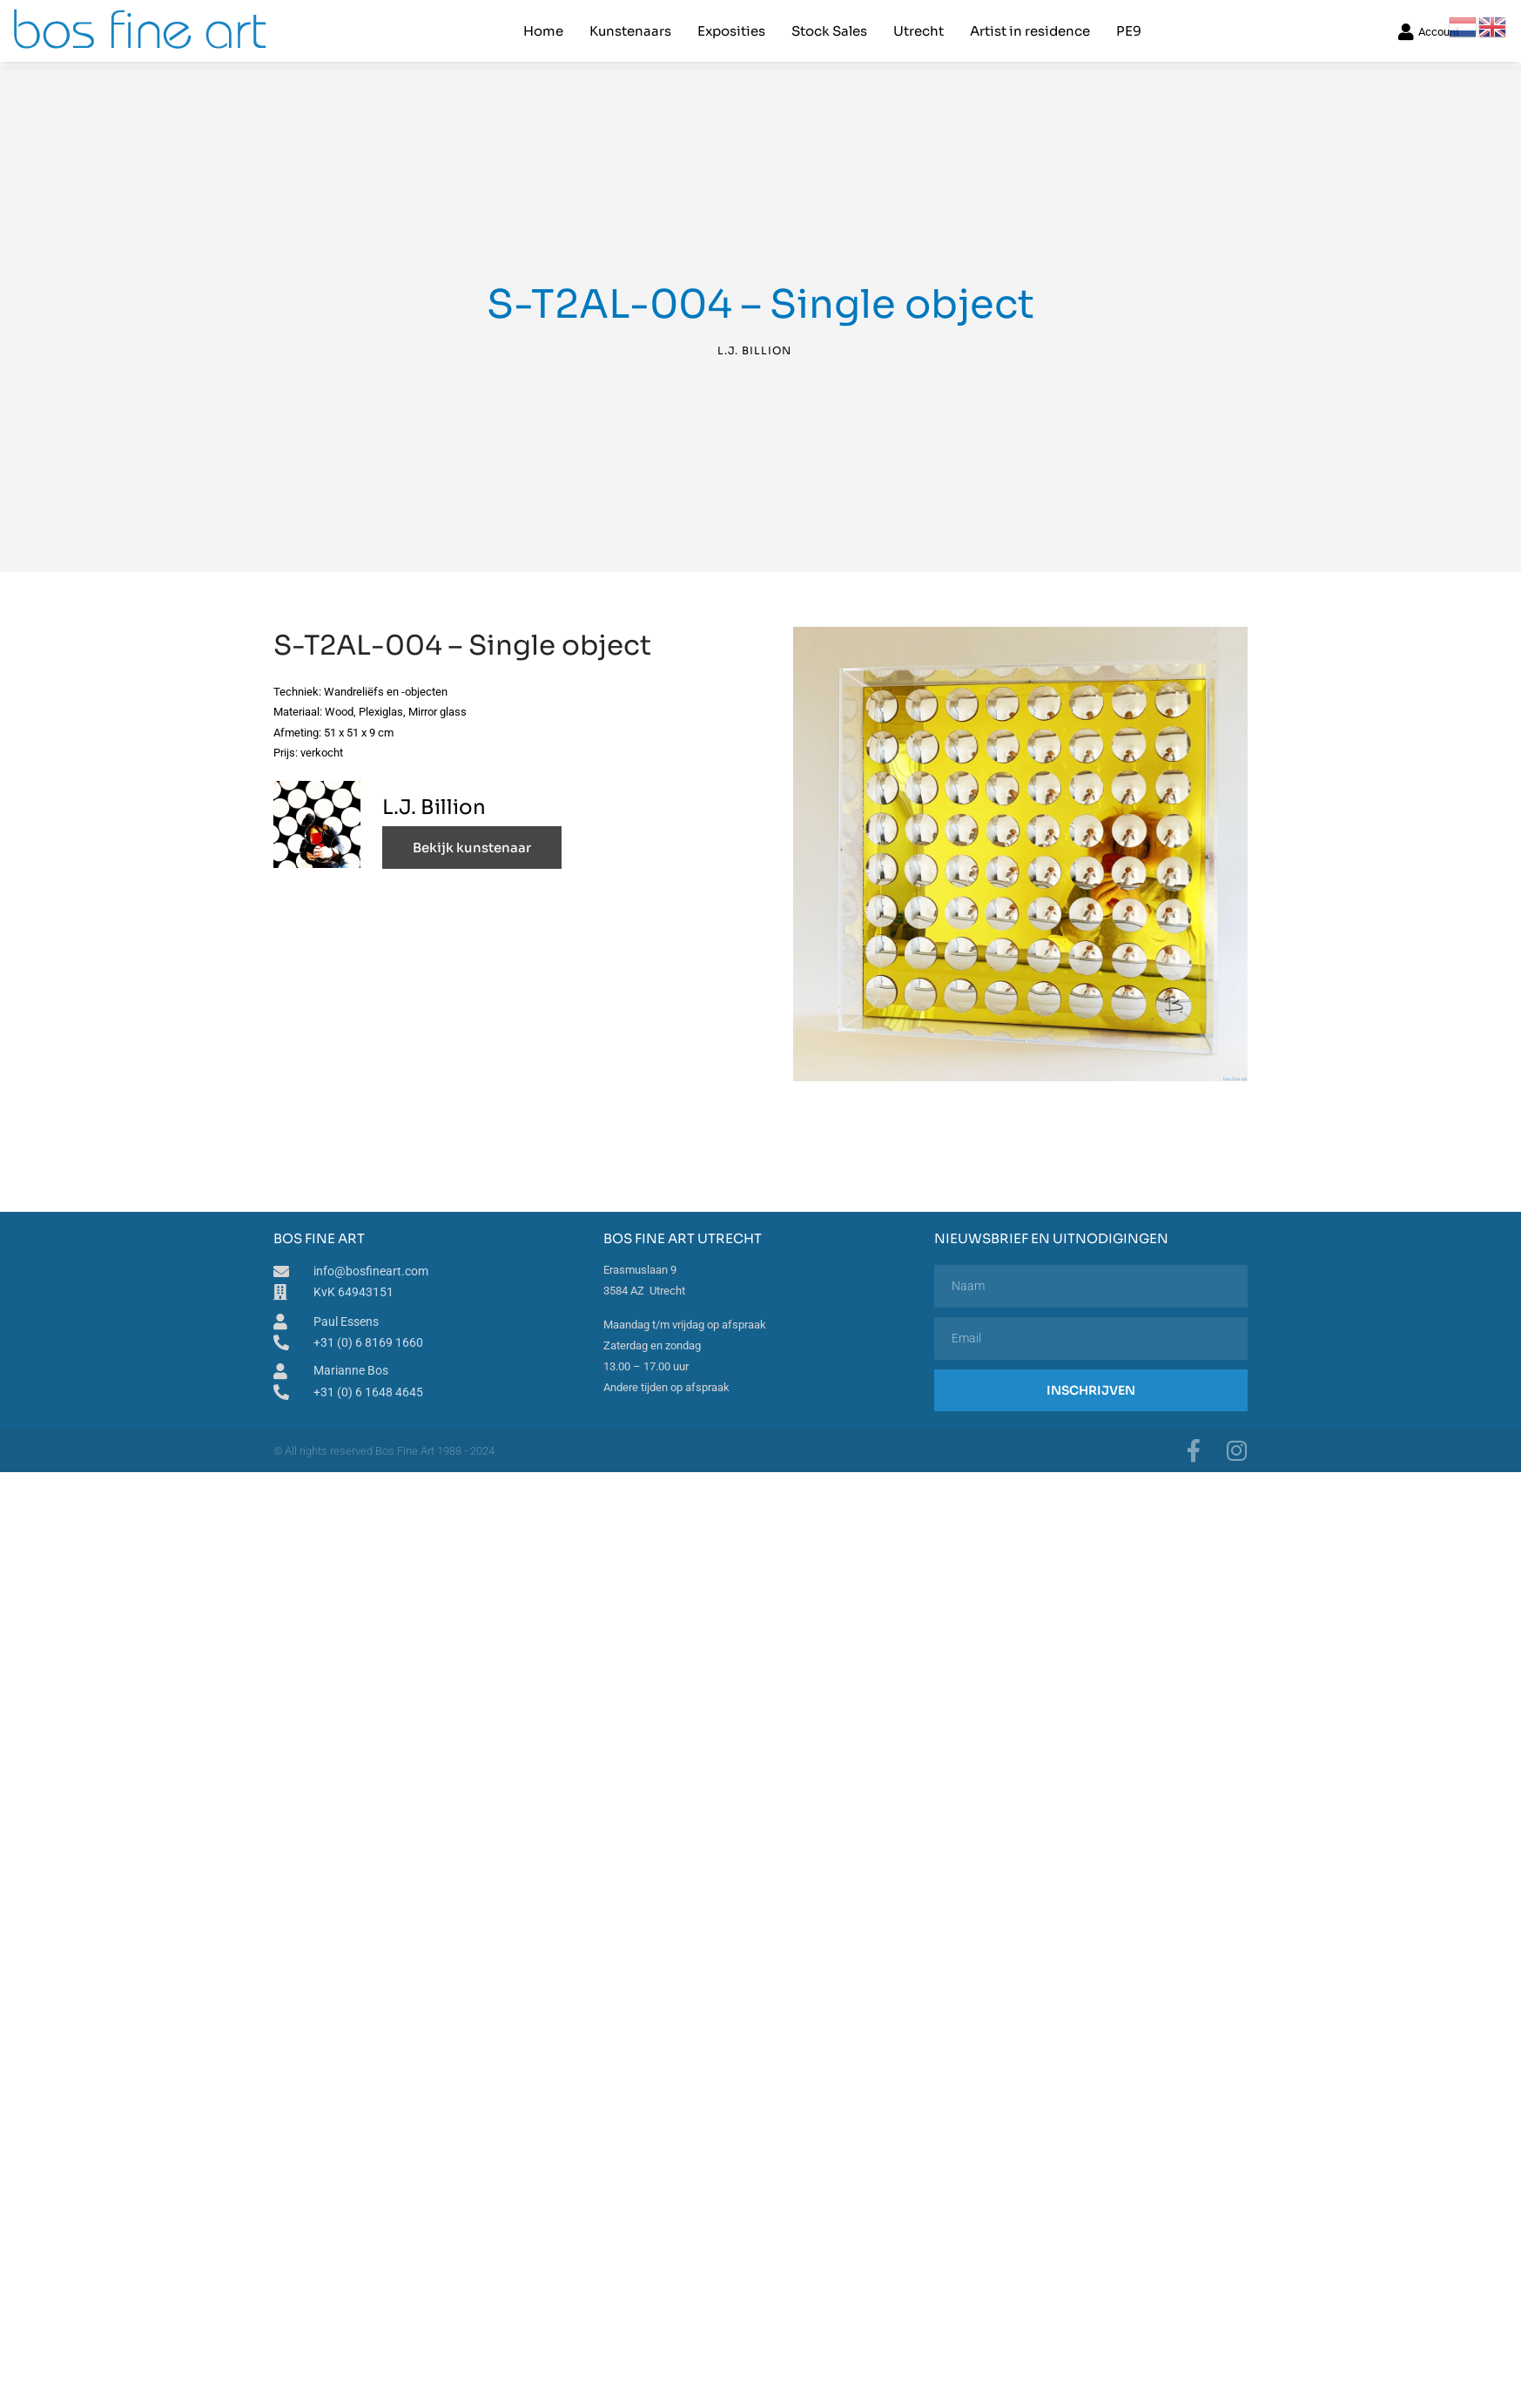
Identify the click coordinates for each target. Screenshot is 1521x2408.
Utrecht (918, 31)
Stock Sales (829, 31)
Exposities (731, 31)
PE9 (1128, 31)
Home (543, 31)
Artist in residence (1030, 31)
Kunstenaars (630, 31)
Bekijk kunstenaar (472, 845)
